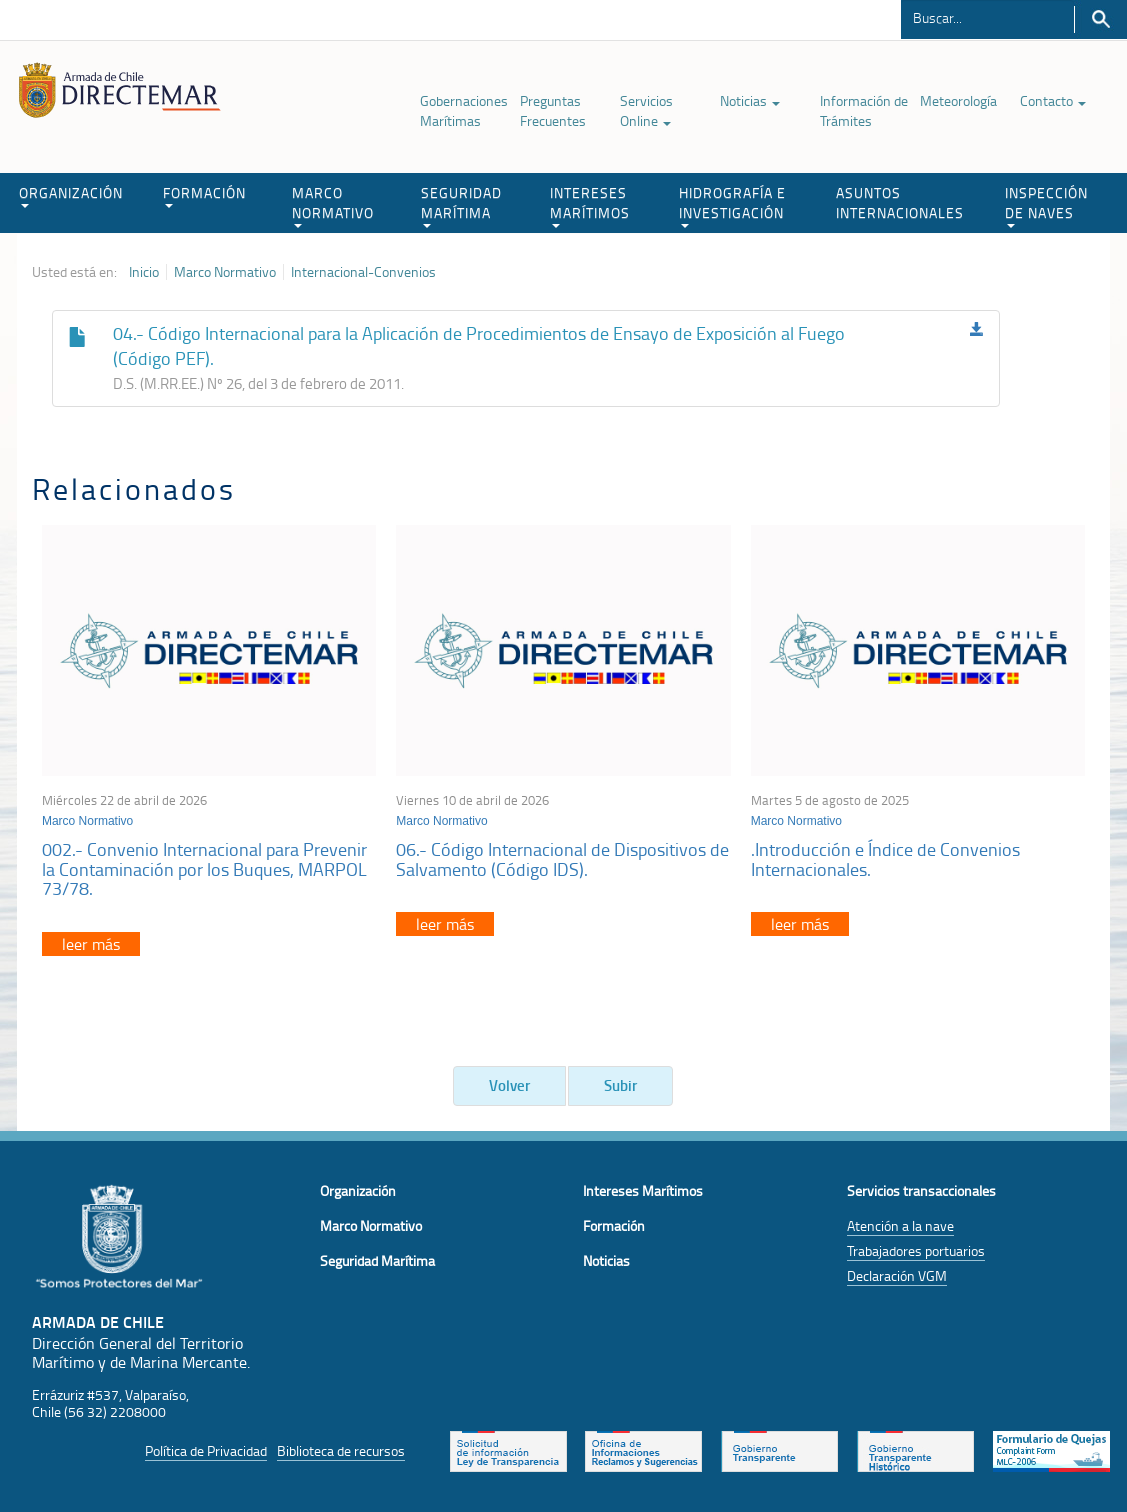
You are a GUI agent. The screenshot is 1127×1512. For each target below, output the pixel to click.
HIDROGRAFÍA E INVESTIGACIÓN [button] (732, 205)
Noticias (750, 100)
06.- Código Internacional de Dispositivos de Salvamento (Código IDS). (562, 859)
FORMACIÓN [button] (204, 195)
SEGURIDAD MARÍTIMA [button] (461, 205)
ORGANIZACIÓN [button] (71, 195)
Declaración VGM (897, 1275)
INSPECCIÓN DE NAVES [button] (1046, 205)
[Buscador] (987, 17)
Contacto (1053, 100)
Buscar (1100, 19)
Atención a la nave (900, 1225)
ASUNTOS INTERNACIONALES (900, 202)
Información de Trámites (864, 110)
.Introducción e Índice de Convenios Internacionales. (885, 859)
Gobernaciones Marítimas (464, 110)
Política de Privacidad (206, 1450)
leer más (91, 944)
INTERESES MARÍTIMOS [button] (590, 205)
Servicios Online (646, 110)
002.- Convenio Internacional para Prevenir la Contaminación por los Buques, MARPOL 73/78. (204, 869)
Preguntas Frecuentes (553, 110)
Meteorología (958, 100)
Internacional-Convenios (363, 272)
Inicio (144, 272)
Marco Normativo (225, 272)
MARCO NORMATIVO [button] (333, 205)
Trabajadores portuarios (916, 1250)
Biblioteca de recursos (341, 1450)
